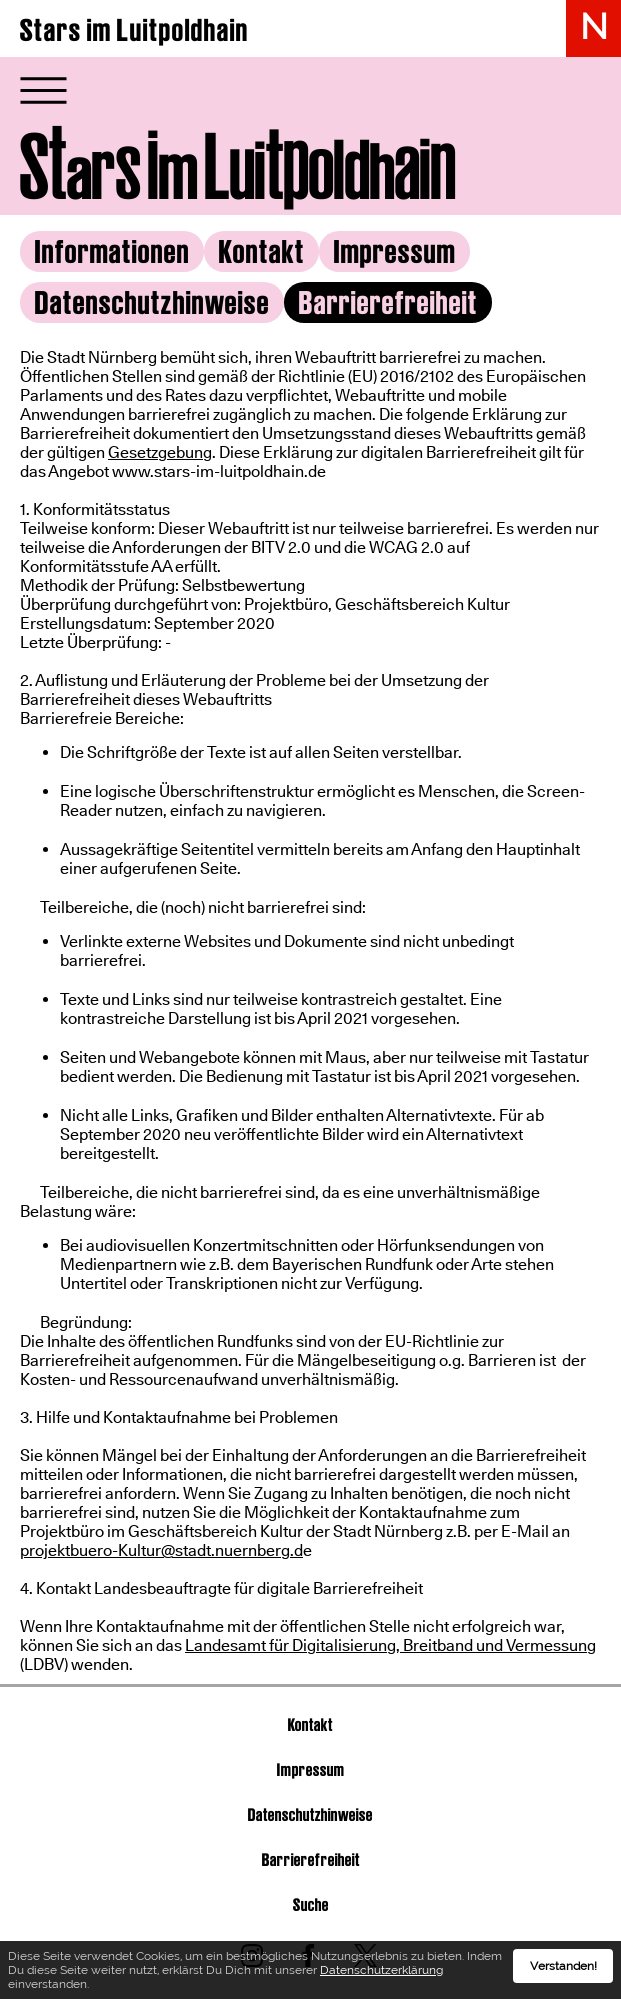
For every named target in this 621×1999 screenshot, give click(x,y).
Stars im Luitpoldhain (134, 30)
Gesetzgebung (160, 452)
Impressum (395, 251)
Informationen (112, 251)
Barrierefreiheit (311, 1859)
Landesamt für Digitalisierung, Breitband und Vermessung (390, 1645)
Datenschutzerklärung (381, 1974)
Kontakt (262, 251)
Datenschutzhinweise (152, 302)
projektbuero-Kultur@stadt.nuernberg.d (161, 1550)
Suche (311, 1904)
